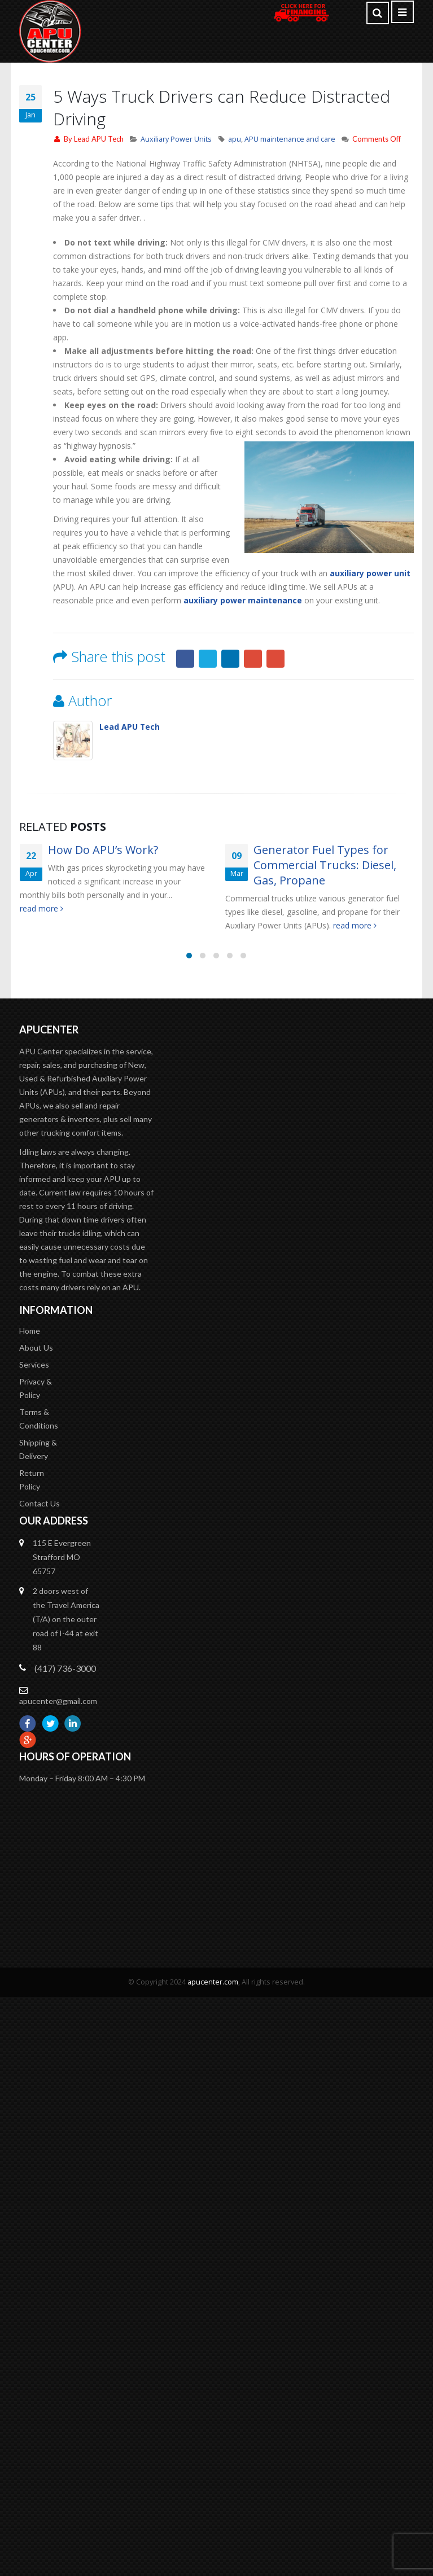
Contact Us (39, 1544)
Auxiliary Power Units (176, 139)
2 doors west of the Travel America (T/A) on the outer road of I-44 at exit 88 (66, 1661)
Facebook (185, 659)
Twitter (208, 659)
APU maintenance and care (289, 139)
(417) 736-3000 (65, 1710)
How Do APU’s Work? (103, 849)
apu (234, 139)
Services (34, 1400)
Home (29, 1365)
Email (275, 659)
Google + (253, 659)
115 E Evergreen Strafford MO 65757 (62, 1599)
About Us (36, 1383)
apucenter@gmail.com (58, 1742)
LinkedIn (230, 659)
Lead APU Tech (99, 138)
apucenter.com (212, 2024)
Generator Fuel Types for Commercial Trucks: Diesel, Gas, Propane (324, 865)
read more (41, 908)
